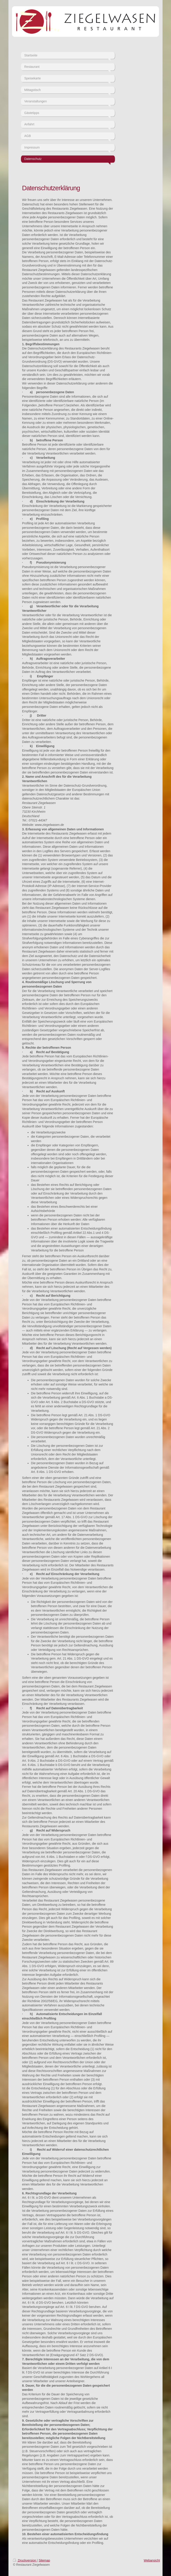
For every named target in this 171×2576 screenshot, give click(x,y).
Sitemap (44, 2560)
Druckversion (25, 2560)
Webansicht (152, 2560)
